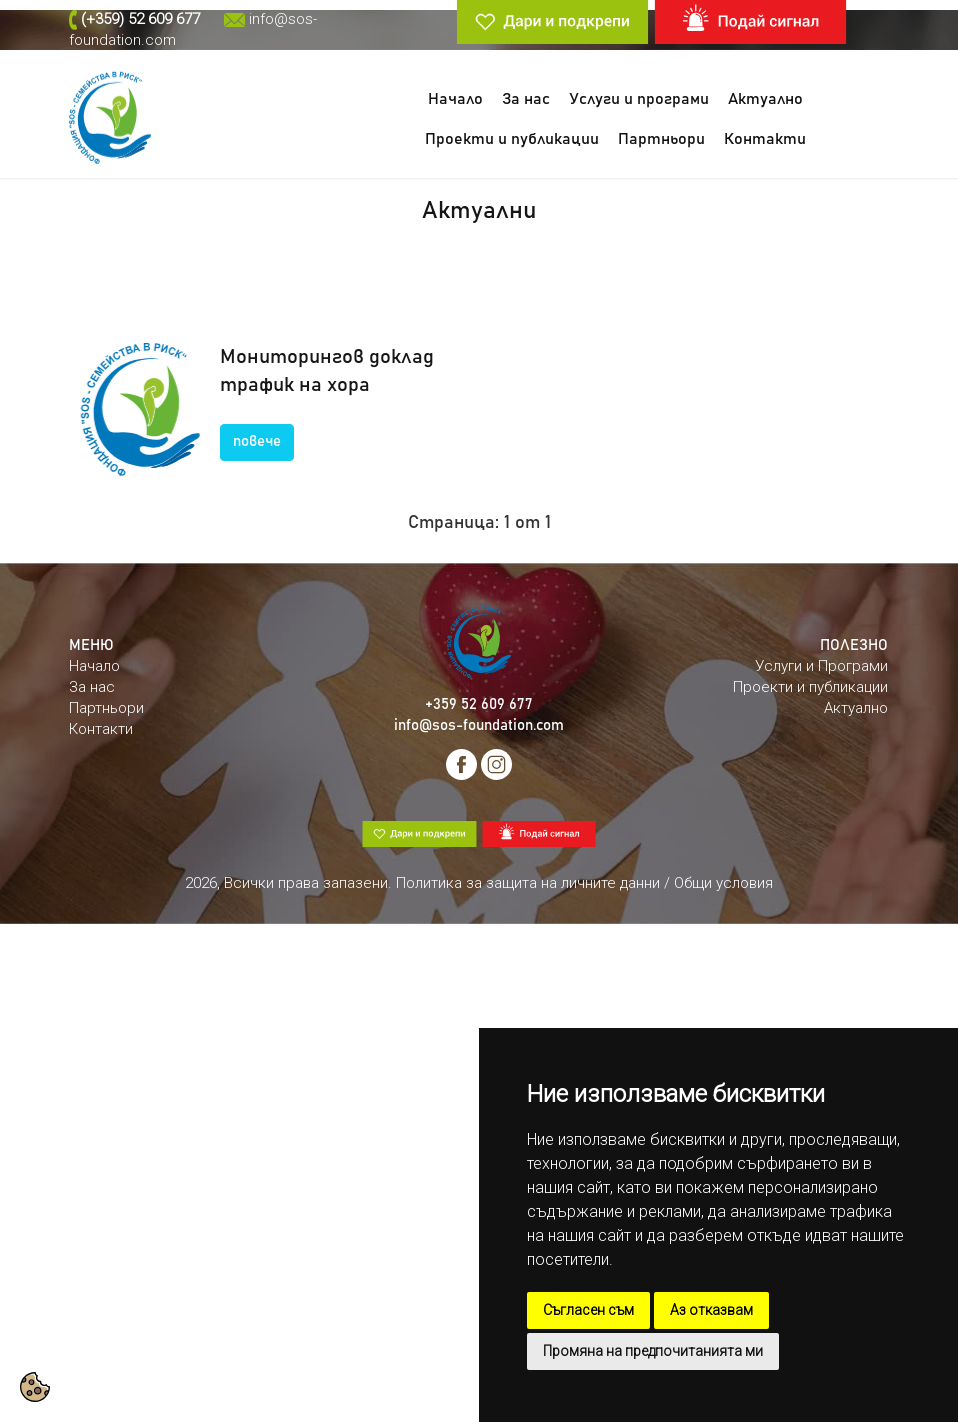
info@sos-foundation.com (479, 725)
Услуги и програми (639, 99)
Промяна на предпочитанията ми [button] (653, 1351)
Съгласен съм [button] (588, 1310)
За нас (526, 99)
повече (257, 441)
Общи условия (723, 883)
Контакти (765, 139)
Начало (455, 99)
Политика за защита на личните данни (528, 883)
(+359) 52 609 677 (140, 19)
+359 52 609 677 (479, 704)
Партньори (661, 139)
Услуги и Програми (821, 666)
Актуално (765, 99)
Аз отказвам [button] (711, 1310)
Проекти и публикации (512, 139)
